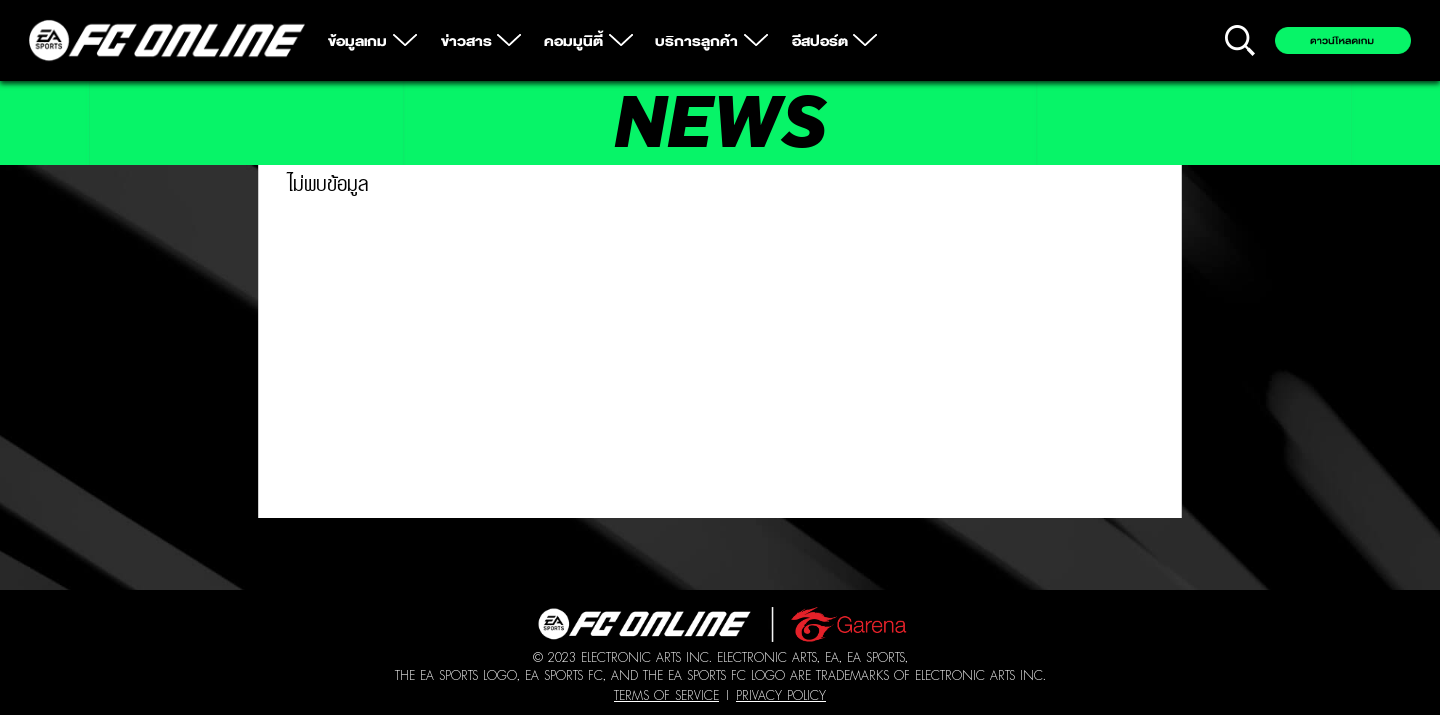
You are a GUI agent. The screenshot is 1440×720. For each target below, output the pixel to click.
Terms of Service (666, 695)
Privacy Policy (781, 695)
